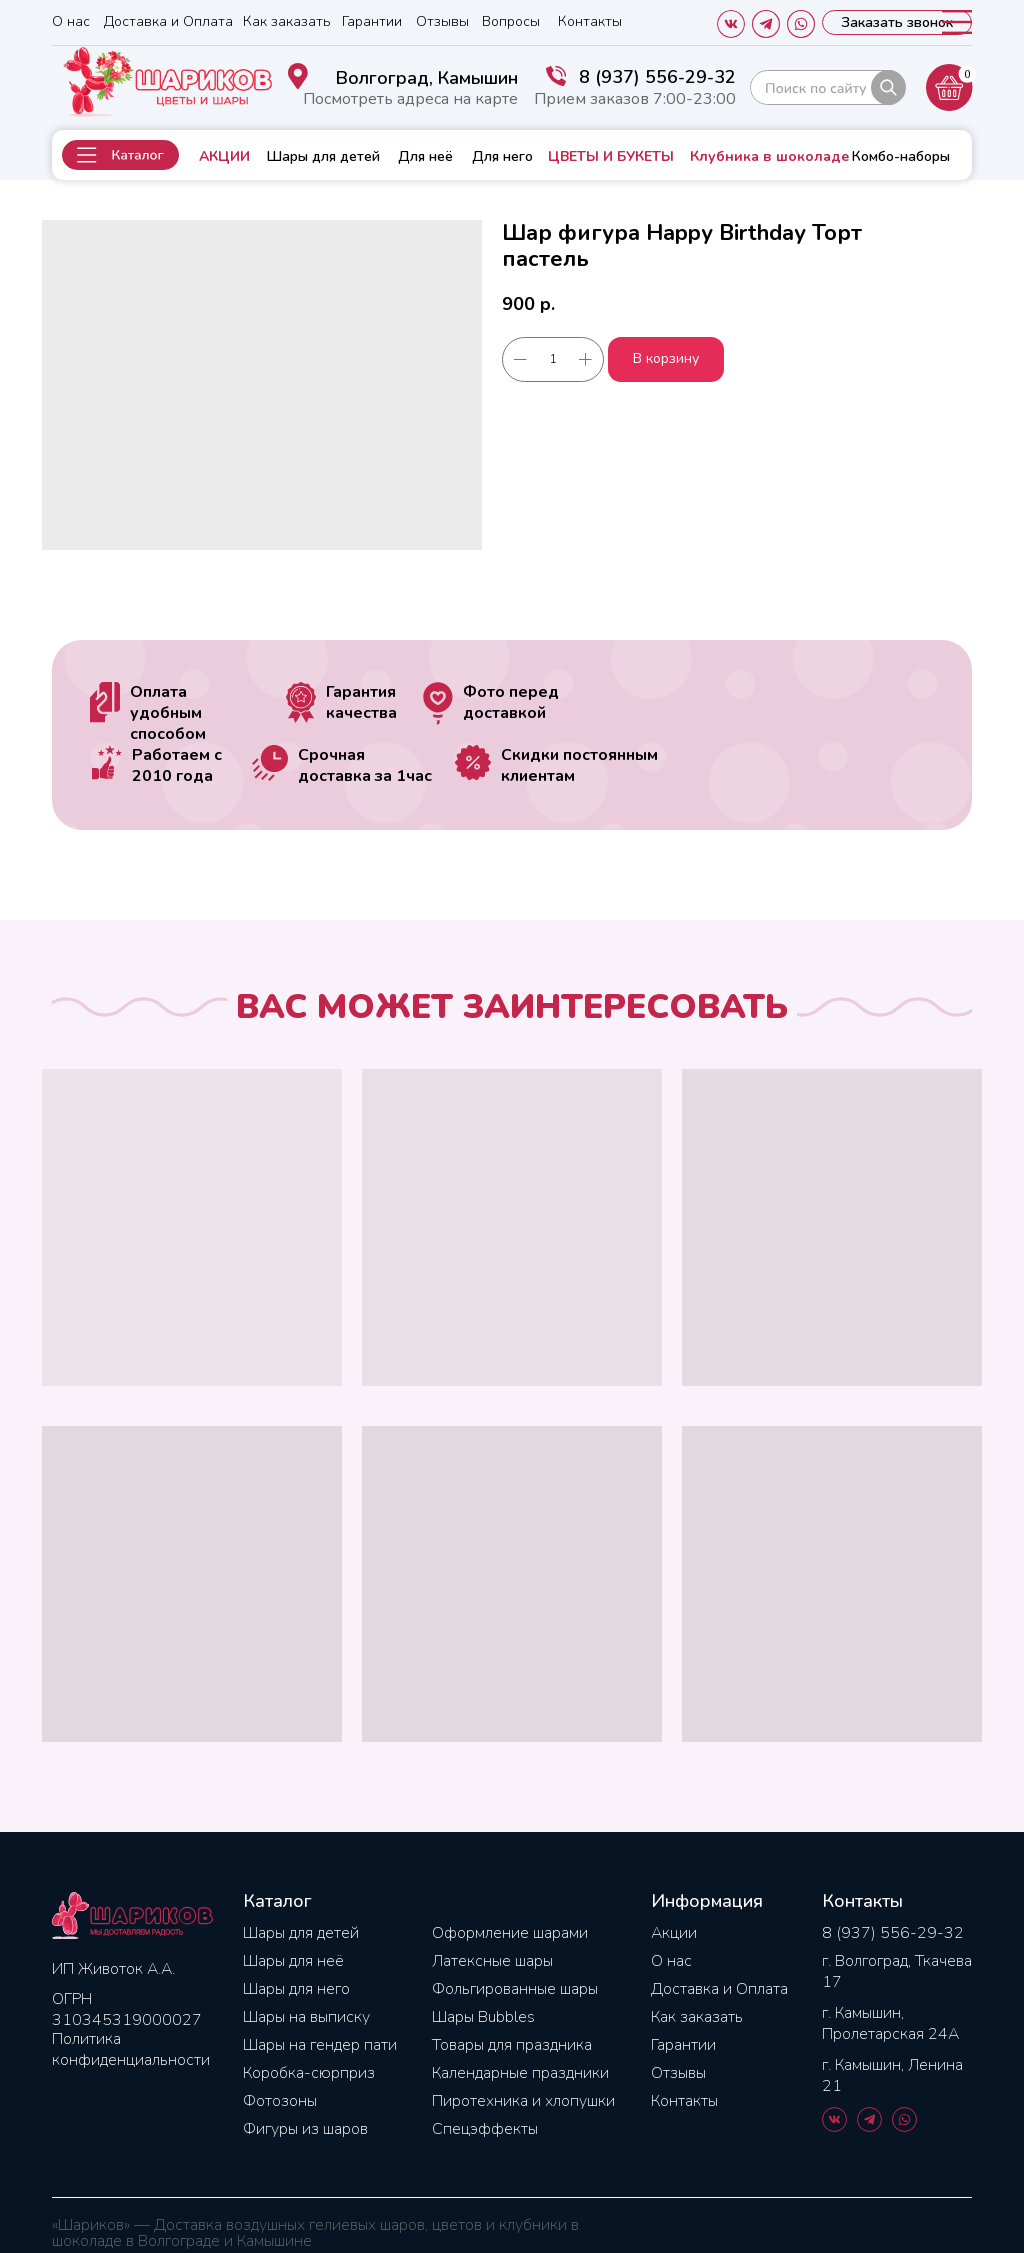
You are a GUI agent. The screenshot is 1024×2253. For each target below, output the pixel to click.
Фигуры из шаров (305, 2129)
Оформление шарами (510, 1933)
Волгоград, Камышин (427, 78)
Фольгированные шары (515, 1989)
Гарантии (372, 21)
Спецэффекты (485, 2129)
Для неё (425, 156)
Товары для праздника (512, 2045)
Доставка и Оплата (168, 21)
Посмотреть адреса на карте (410, 99)
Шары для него (296, 1989)
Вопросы (511, 21)
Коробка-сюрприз (309, 2073)
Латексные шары (492, 1961)
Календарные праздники (520, 2073)
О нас (71, 21)
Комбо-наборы (901, 156)
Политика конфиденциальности (131, 2049)
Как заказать (287, 21)
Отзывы (442, 21)
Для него (502, 156)
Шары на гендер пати (320, 2045)
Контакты (590, 21)
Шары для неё (293, 1961)
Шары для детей (323, 156)
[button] (120, 155)
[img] (828, 87)
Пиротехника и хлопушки (523, 2101)
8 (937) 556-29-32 (657, 77)
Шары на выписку (306, 2017)
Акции (674, 1933)
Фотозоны (280, 2101)
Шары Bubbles (483, 2017)
